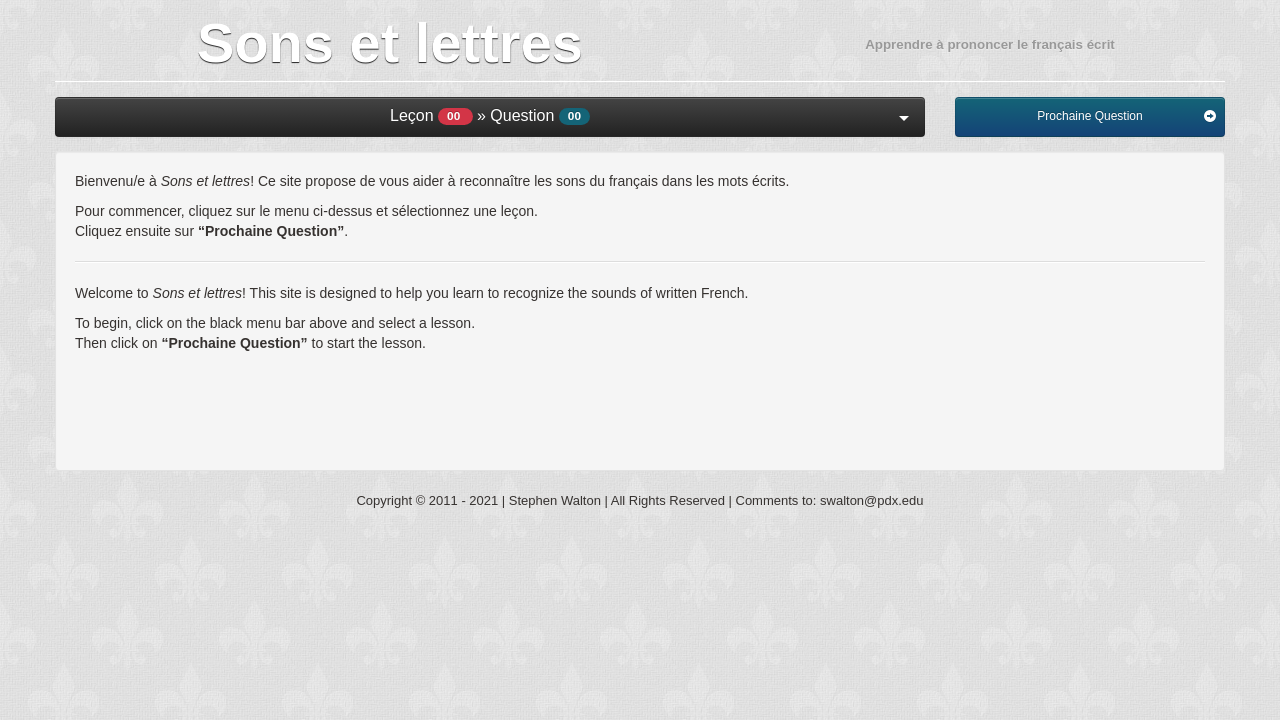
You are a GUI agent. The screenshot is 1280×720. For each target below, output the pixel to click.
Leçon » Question (649, 116)
